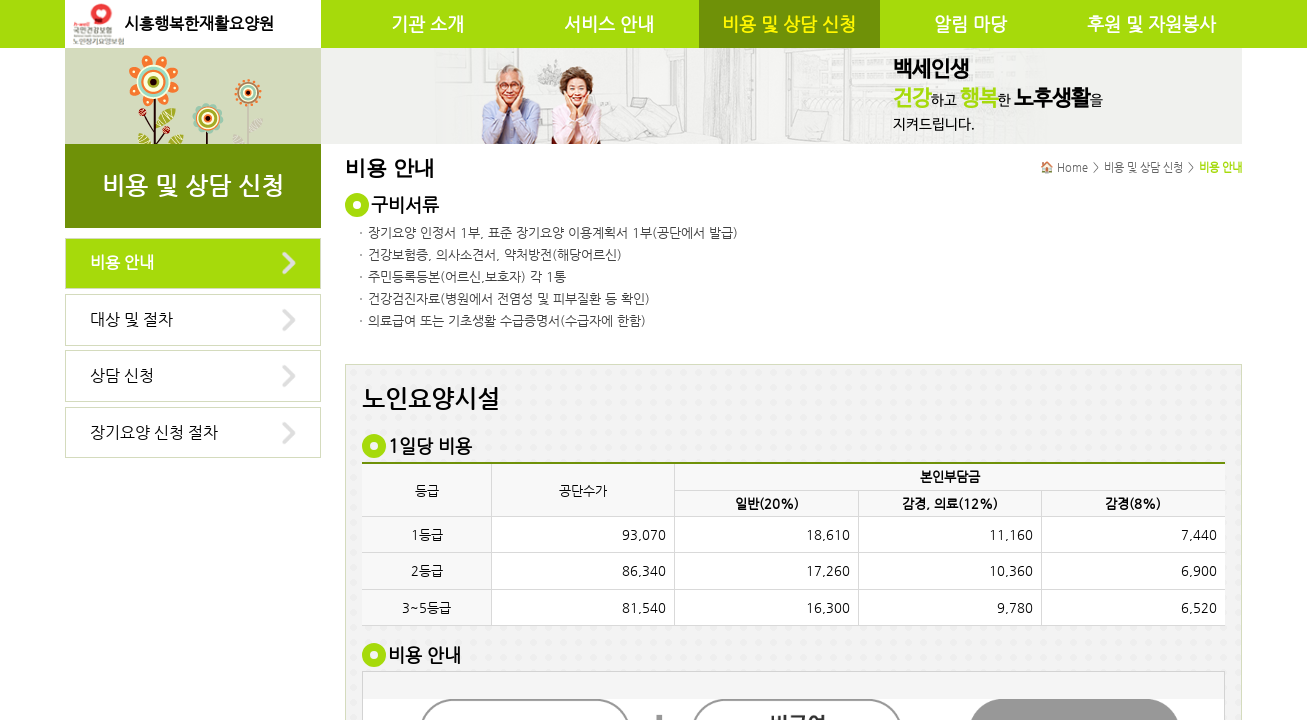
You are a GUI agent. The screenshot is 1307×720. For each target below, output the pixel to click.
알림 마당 (970, 24)
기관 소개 (427, 24)
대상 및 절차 (131, 319)
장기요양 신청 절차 (154, 432)
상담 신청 (122, 375)
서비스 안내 (609, 24)
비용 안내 (122, 262)
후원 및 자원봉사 (1151, 24)
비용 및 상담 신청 (789, 24)
